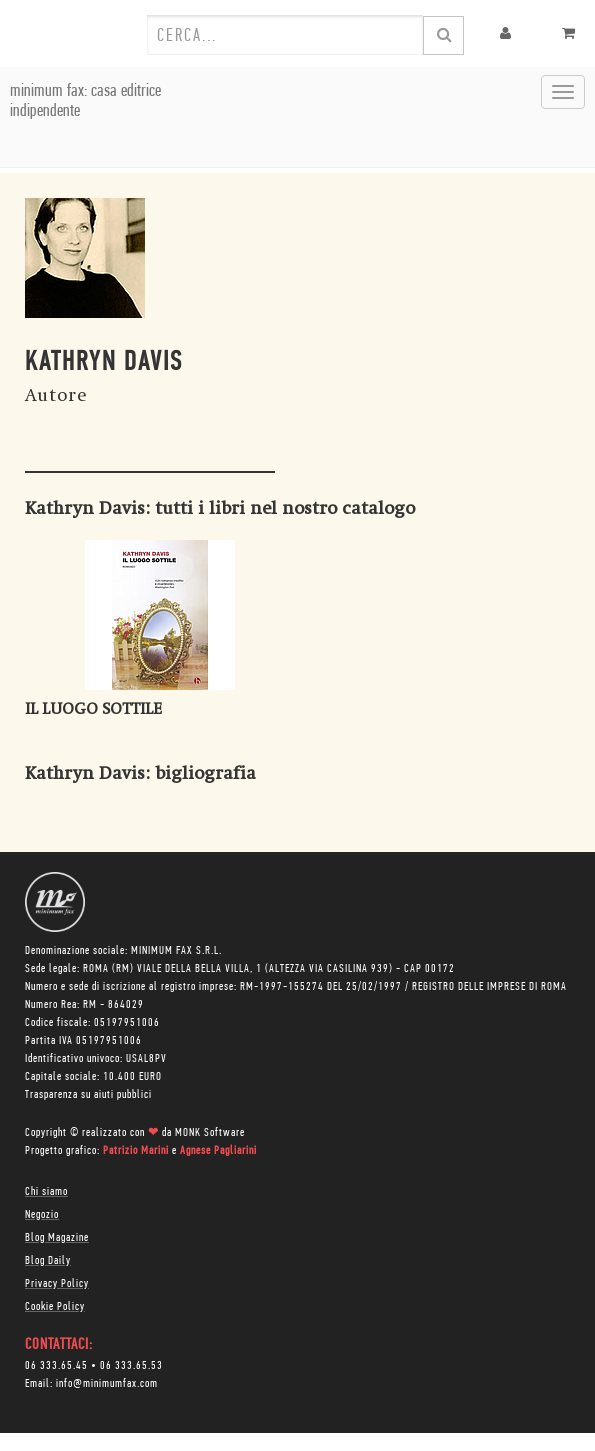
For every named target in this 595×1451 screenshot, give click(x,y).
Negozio (42, 1215)
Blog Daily (48, 1261)
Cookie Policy (55, 1307)
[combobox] (285, 35)
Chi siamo (46, 1192)
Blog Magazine (57, 1238)
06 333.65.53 (131, 1366)
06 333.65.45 (56, 1366)
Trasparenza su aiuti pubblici (88, 1095)
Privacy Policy (57, 1284)
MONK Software (210, 1133)
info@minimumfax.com (107, 1384)
